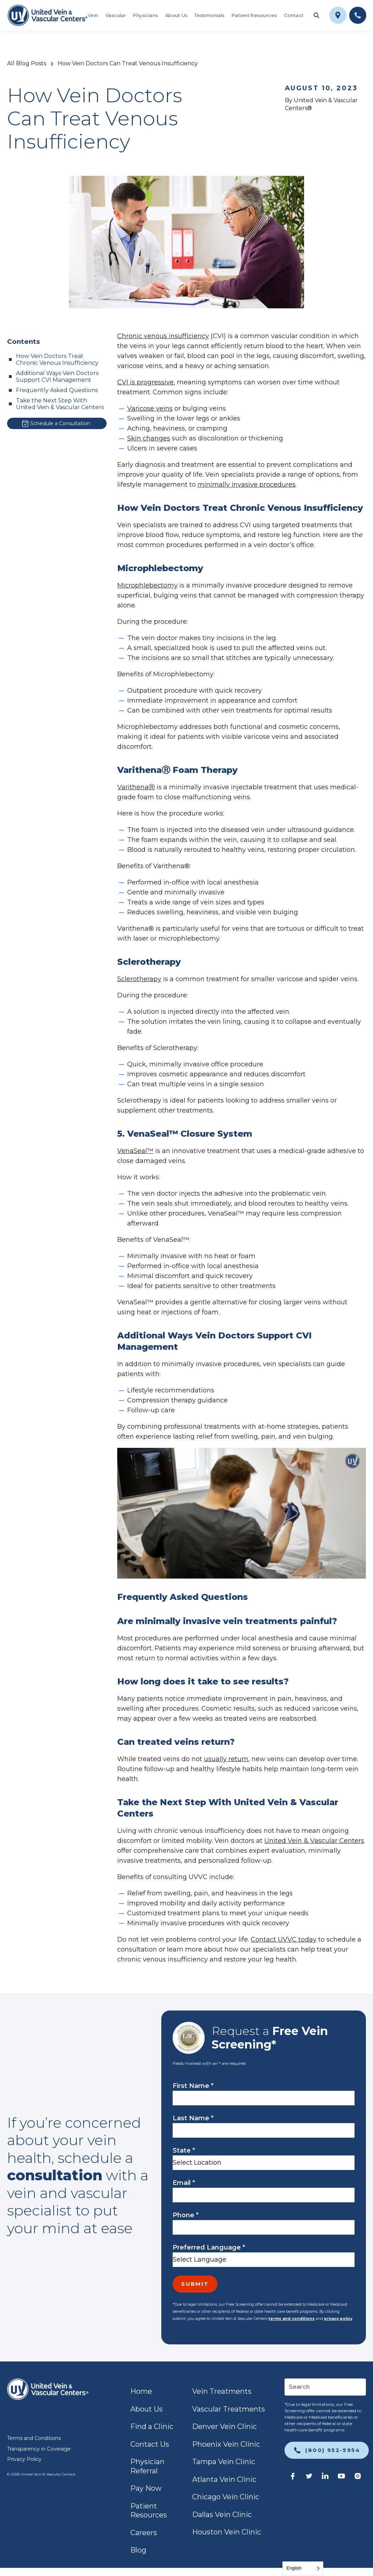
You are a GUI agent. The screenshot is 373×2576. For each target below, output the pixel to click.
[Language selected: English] (302, 2568)
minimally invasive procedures (247, 484)
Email (184, 2183)
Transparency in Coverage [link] (39, 2449)
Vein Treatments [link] (222, 2391)
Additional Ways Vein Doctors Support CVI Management (57, 376)
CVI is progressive (145, 382)
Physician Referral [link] (147, 2466)
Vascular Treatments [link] (228, 2409)
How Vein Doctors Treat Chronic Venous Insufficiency (57, 359)
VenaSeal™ (135, 1151)
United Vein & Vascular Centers (314, 1841)
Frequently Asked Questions (57, 390)
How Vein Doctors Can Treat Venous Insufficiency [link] (128, 63)
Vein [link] (93, 15)
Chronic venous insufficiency (163, 336)
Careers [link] (143, 2532)
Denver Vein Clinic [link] (224, 2426)
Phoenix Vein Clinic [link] (226, 2444)
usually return (226, 1759)
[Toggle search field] (316, 15)
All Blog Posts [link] (26, 63)
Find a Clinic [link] (151, 2426)
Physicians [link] (145, 15)
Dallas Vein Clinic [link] (222, 2514)
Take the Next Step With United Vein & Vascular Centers (60, 404)
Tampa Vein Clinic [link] (223, 2461)
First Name (193, 2086)
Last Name (193, 2118)
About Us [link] (176, 15)
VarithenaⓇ (136, 787)
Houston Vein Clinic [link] (226, 2532)
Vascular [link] (116, 15)
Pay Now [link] (146, 2488)
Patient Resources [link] (254, 15)
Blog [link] (138, 2550)
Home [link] (141, 2391)
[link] (47, 15)
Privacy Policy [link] (24, 2459)
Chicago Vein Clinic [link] (225, 2497)
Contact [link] (294, 15)
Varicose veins (150, 408)
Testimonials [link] (209, 15)
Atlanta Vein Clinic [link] (224, 2479)
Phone (186, 2215)
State (184, 2150)
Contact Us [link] (149, 2444)
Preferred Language (209, 2247)
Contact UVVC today (284, 1939)
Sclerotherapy (139, 979)
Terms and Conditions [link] (34, 2438)
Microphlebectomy (147, 585)
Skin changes (148, 438)
